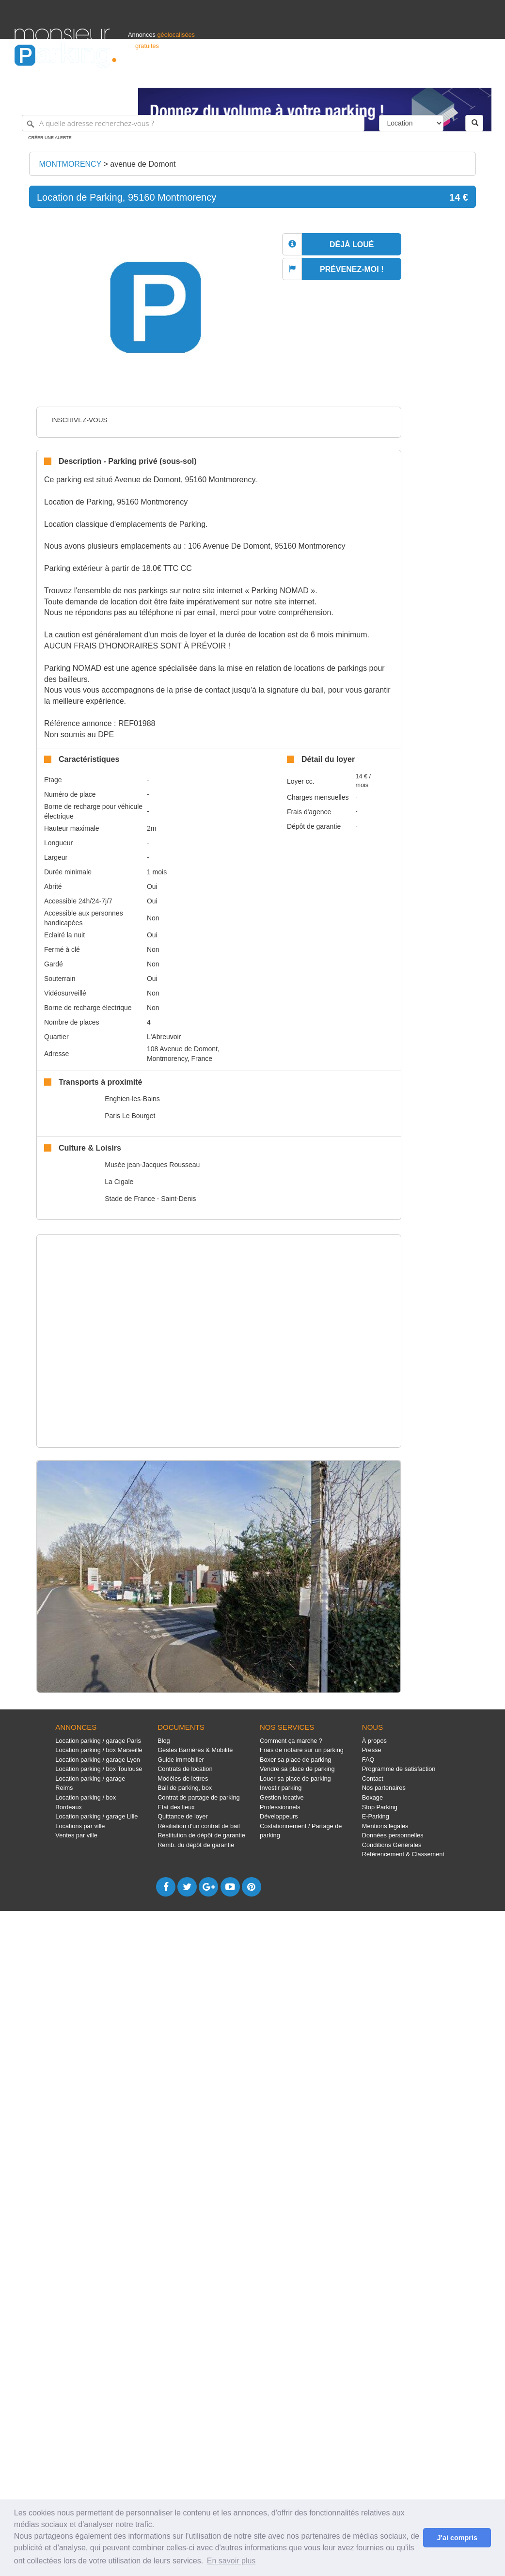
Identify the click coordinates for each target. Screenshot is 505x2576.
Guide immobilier (181, 1759)
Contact (372, 1778)
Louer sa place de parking (295, 1778)
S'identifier (370, 75)
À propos (374, 1740)
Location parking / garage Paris (98, 1740)
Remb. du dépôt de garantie (196, 1845)
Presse (371, 1750)
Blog (164, 1740)
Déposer (401, 75)
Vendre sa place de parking (297, 1768)
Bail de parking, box (185, 1787)
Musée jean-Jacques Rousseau (152, 1165)
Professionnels (330, 75)
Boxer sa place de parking (295, 1759)
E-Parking (375, 1816)
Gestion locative (282, 1797)
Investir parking (280, 1787)
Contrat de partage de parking (198, 1797)
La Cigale (119, 1181)
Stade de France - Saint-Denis (150, 1198)
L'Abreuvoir (164, 1037)
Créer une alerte (50, 137)
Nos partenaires (384, 1787)
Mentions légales (385, 1826)
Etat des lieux (176, 1807)
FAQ (368, 1759)
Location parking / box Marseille (98, 1750)
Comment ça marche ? (291, 1740)
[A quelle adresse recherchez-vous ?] (193, 123)
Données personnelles (393, 1835)
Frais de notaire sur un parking (302, 1750)
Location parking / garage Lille (96, 1816)
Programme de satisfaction (399, 1768)
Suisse (481, 75)
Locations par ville (80, 1826)
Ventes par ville (76, 1835)
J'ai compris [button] (457, 2538)
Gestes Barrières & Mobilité (195, 1750)
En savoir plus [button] (231, 2561)
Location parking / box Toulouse (98, 1768)
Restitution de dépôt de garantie (201, 1835)
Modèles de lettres (183, 1778)
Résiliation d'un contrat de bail (199, 1826)
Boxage (372, 1797)
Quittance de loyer (182, 1816)
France (428, 75)
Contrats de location (185, 1768)
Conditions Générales (392, 1845)
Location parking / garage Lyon (97, 1759)
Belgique (454, 75)
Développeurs (279, 1816)
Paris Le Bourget (130, 1116)
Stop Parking (379, 1807)
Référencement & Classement (403, 1854)
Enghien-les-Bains (132, 1099)
